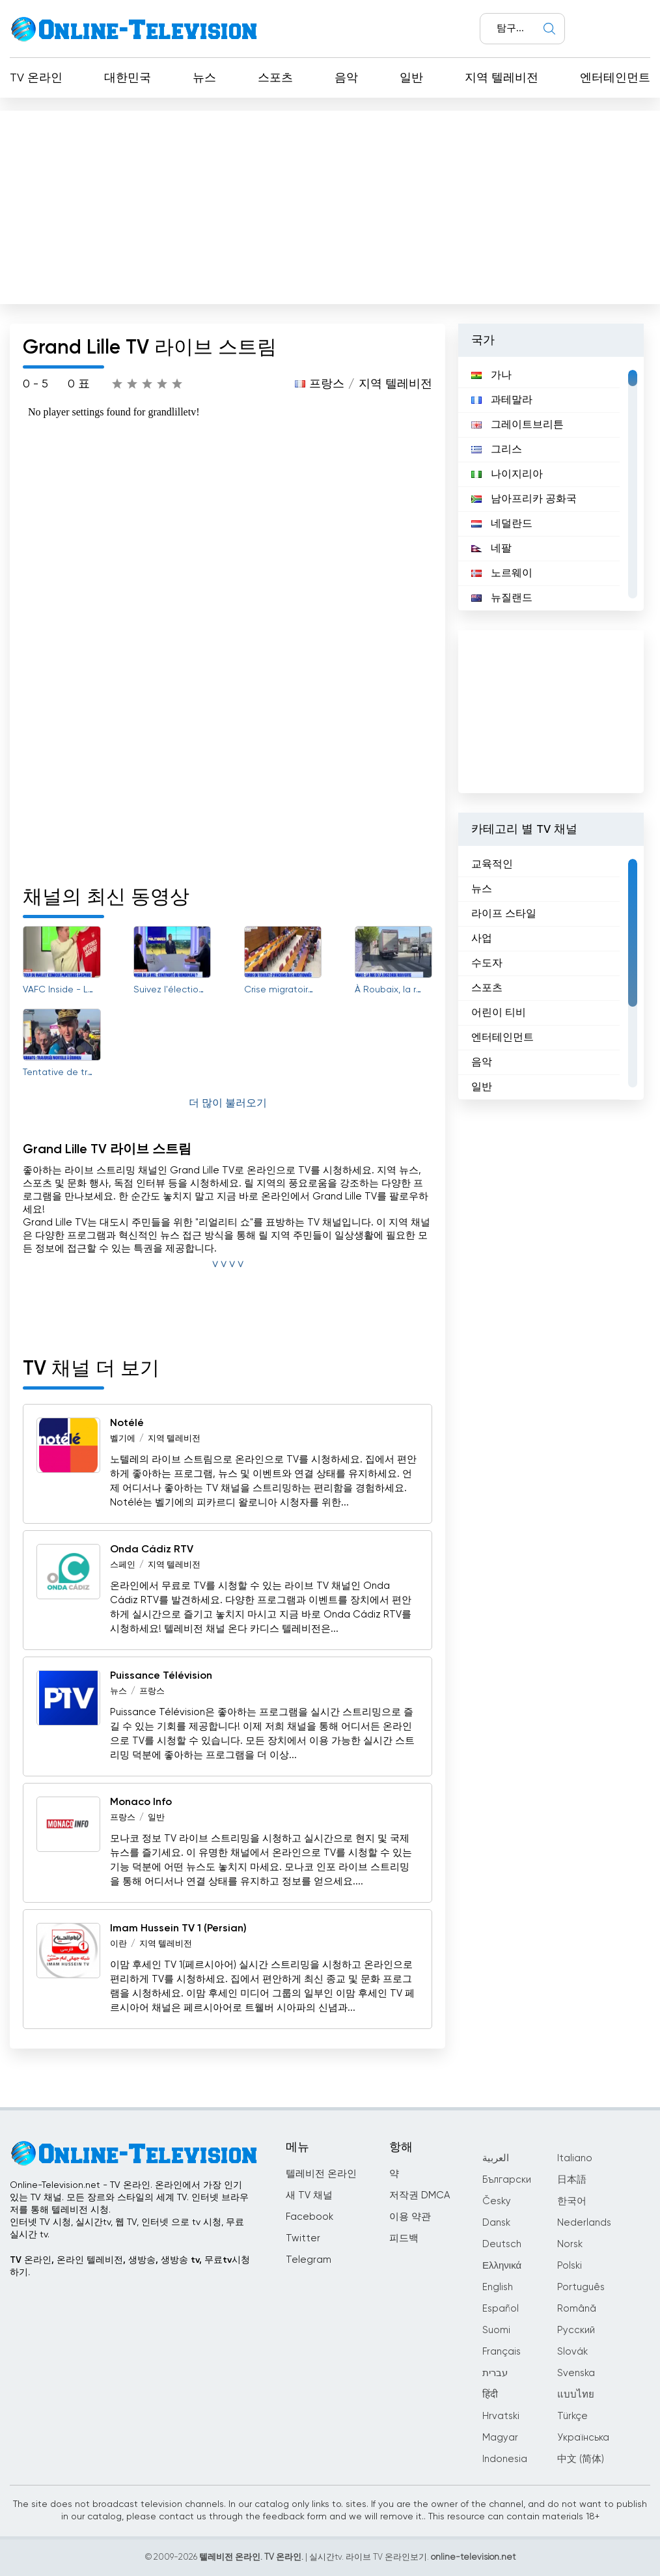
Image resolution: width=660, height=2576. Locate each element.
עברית (495, 2373)
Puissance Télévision (161, 1676)
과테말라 (501, 400)
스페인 (122, 1565)
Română (576, 2309)
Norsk (570, 2244)
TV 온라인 (36, 78)
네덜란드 (501, 524)
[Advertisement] (330, 204)
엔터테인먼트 (615, 78)
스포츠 (275, 78)
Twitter (303, 2238)
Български (506, 2180)
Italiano (574, 2158)
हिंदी (490, 2395)
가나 (491, 376)
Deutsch (501, 2244)
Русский (576, 2330)
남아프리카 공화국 (524, 499)
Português (581, 2287)
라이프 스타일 (503, 914)
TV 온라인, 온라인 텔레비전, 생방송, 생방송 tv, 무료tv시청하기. (130, 2266)
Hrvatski (500, 2416)
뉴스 (204, 78)
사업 (481, 939)
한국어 (571, 2201)
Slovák (572, 2352)
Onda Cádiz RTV (151, 1550)
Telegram (308, 2260)
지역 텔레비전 (501, 78)
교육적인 (492, 865)
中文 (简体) (580, 2459)
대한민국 (127, 78)
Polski (569, 2266)
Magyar (500, 2438)
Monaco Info (141, 1802)
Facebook (309, 2217)
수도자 (486, 964)
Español (500, 2309)
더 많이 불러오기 (228, 1104)
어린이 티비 (498, 1013)
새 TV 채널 (309, 2195)
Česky (496, 2201)
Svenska (576, 2373)
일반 (411, 78)
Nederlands (584, 2223)
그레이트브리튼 (517, 425)
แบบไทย (575, 2395)
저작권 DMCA (419, 2195)
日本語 (571, 2180)
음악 (346, 78)
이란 (118, 1944)
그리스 (496, 450)
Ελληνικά (501, 2266)
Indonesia (504, 2459)
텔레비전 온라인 (321, 2174)
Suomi (496, 2330)
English (497, 2287)
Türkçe (572, 2416)
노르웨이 (501, 573)
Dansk (496, 2223)
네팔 (491, 549)
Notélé (127, 1423)
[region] (551, 484)
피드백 (404, 2238)
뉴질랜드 (501, 598)
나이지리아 (507, 474)
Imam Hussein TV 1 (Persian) (178, 1929)
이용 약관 (410, 2217)
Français (501, 2352)
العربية (495, 2158)
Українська (583, 2438)
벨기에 (122, 1439)
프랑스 (326, 384)
